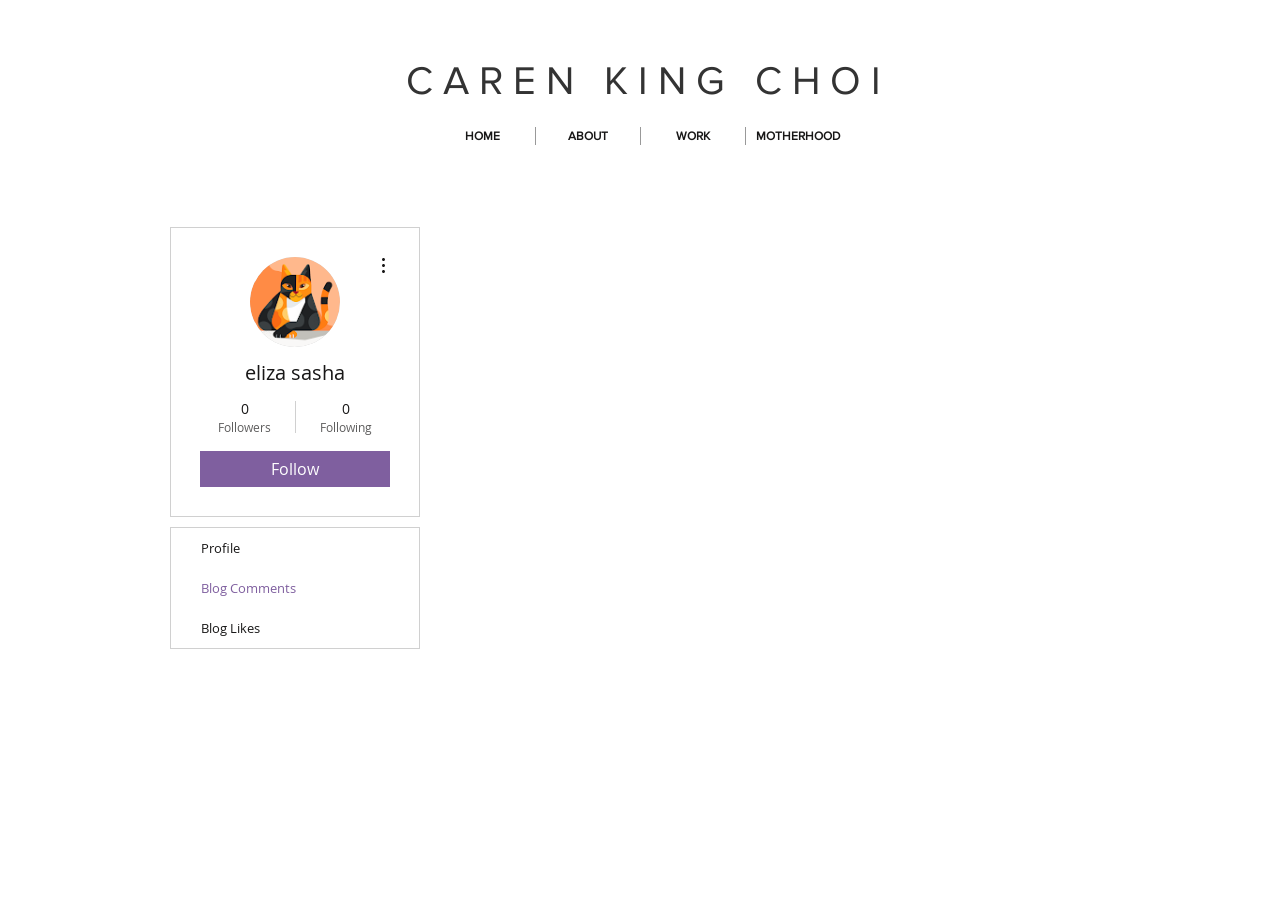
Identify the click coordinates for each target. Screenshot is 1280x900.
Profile (220, 548)
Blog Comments (248, 588)
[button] (693, 136)
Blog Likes (230, 628)
